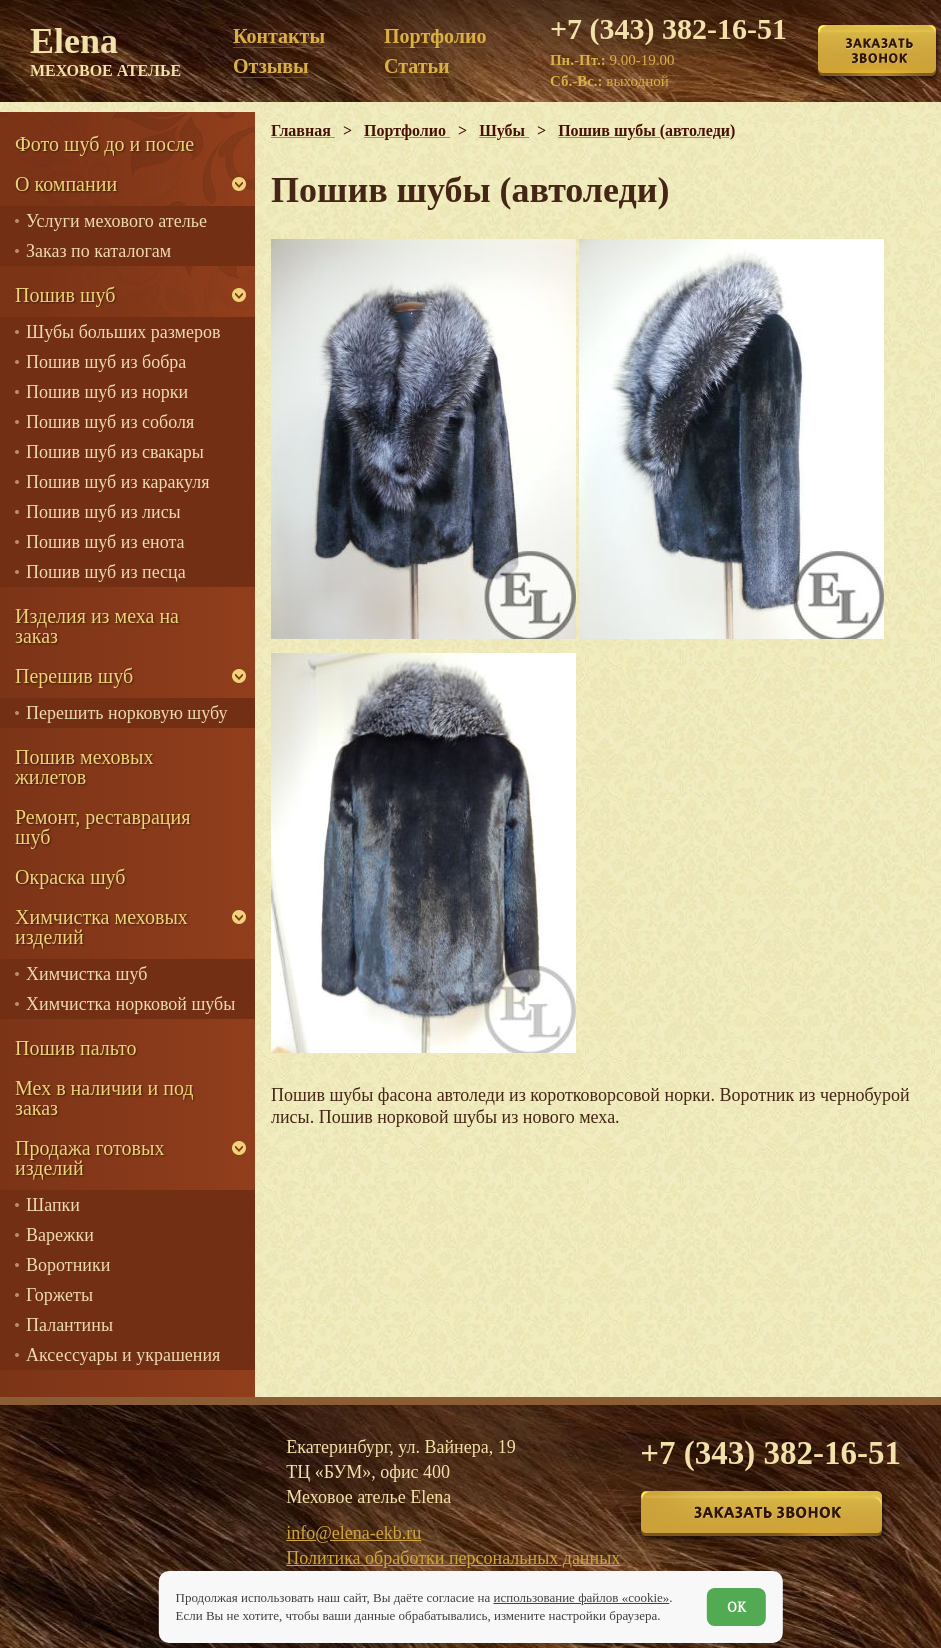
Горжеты (59, 1295)
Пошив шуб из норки (107, 392)
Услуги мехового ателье (116, 221)
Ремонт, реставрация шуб (102, 827)
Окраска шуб (70, 877)
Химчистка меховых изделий (101, 927)
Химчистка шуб (86, 974)
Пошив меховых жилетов (84, 767)
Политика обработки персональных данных (453, 1558)
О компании (66, 184)
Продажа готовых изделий (89, 1158)
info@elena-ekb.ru (353, 1533)
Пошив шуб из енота (105, 542)
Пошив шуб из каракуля (117, 482)
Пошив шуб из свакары (115, 452)
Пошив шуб (65, 295)
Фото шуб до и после (104, 144)
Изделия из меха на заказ (97, 626)
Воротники (68, 1265)
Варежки (60, 1235)
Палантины (69, 1325)
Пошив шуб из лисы (103, 512)
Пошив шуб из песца (106, 572)
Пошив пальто (76, 1048)
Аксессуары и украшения (123, 1355)
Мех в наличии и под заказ (104, 1098)
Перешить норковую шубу (126, 713)
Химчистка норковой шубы (130, 1004)
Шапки (53, 1205)
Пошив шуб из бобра (106, 362)
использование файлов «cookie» (581, 1597)
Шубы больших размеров (123, 332)
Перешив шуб (74, 676)
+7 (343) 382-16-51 (668, 28)
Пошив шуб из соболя (110, 422)
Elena (105, 50)
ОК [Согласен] (736, 1607)
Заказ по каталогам (98, 251)
